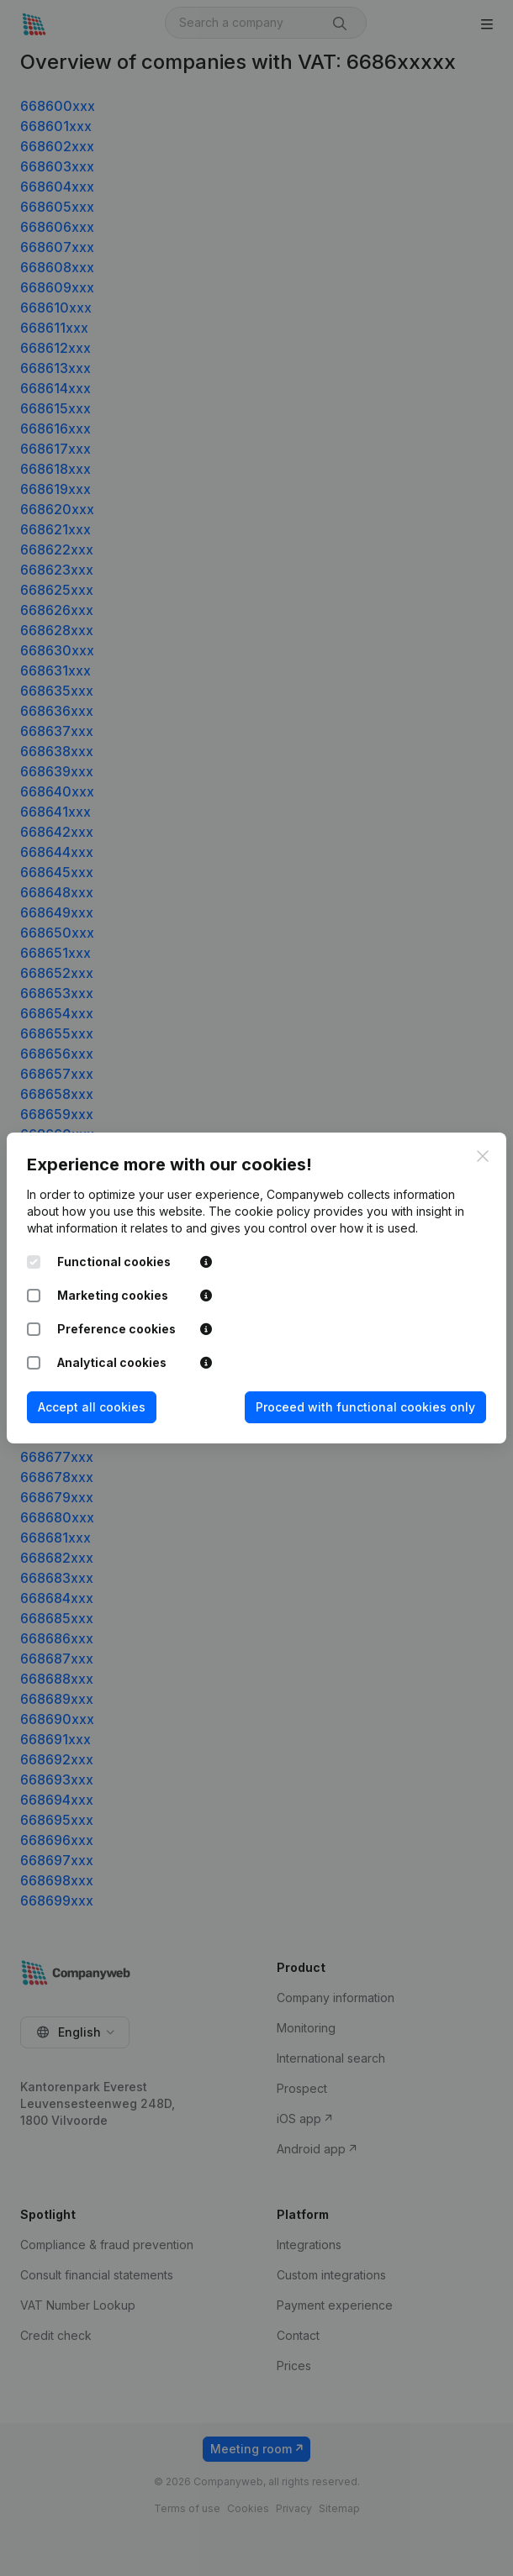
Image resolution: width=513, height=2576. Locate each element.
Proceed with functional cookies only (365, 1407)
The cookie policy (259, 1211)
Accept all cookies (91, 1407)
